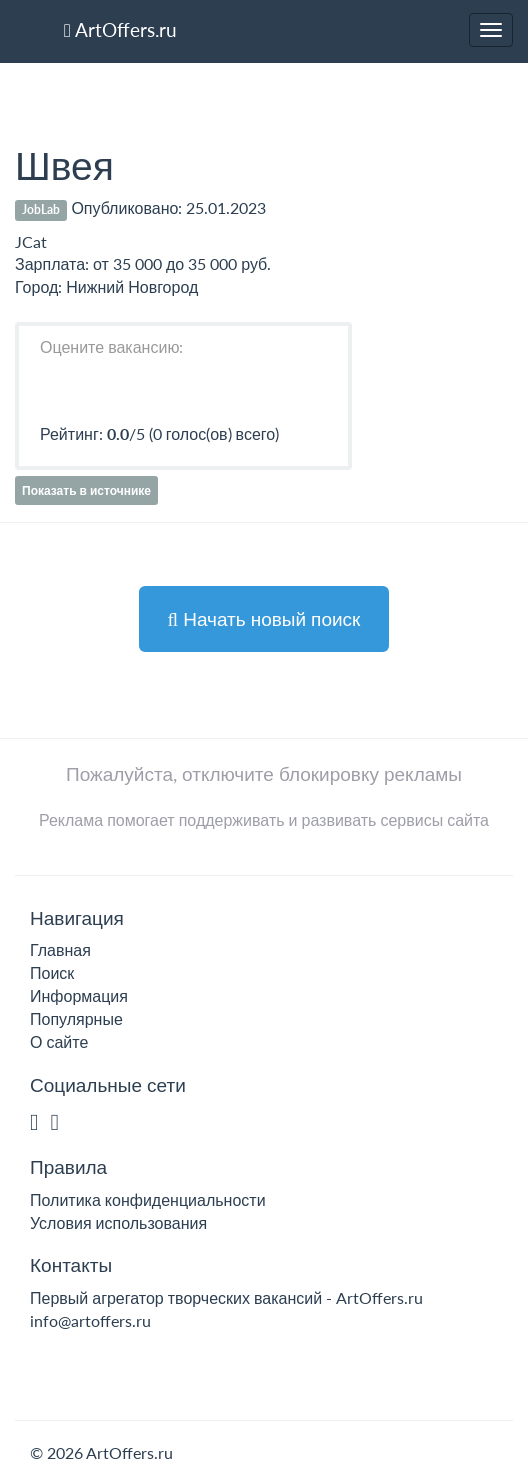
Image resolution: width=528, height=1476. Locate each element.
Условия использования (118, 1222)
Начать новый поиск (264, 618)
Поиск (52, 972)
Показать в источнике (86, 490)
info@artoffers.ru (90, 1320)
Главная (60, 949)
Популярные (76, 1018)
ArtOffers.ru (120, 29)
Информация (79, 995)
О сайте (59, 1041)
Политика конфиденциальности (148, 1199)
